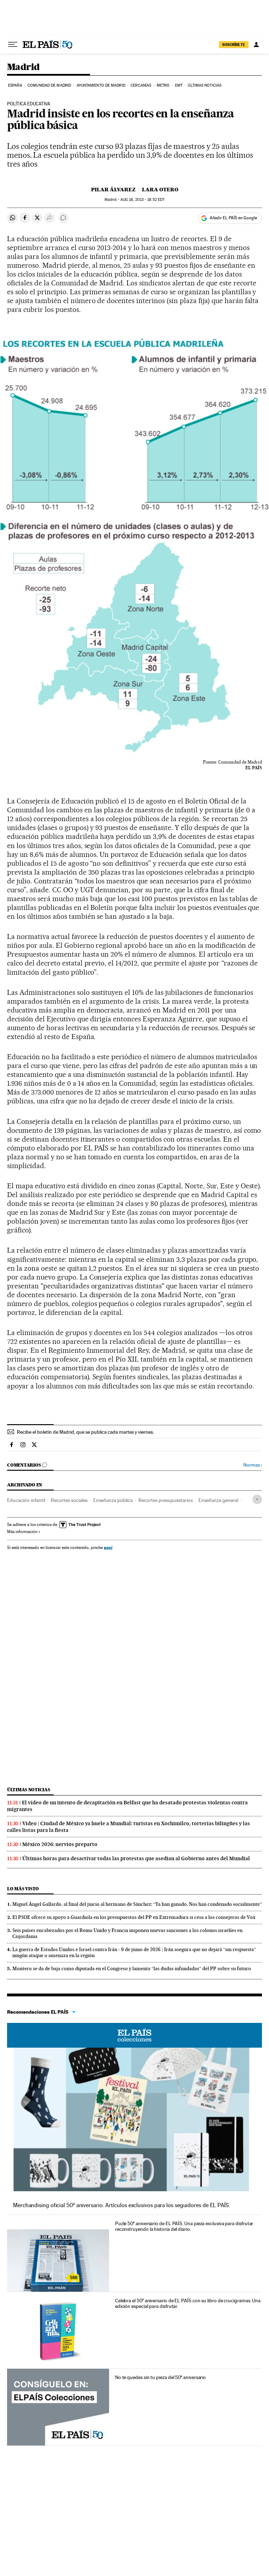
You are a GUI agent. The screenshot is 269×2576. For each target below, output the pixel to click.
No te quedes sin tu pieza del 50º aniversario (160, 2377)
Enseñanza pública (113, 1500)
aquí (108, 1547)
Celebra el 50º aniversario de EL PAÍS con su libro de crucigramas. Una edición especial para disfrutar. (188, 2303)
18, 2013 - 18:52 (142, 199)
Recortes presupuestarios (165, 1500)
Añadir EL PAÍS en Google (233, 217)
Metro (163, 85)
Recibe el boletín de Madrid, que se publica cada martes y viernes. (85, 1432)
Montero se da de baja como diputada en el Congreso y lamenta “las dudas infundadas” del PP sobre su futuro (131, 1968)
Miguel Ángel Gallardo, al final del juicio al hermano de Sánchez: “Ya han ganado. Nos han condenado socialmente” (137, 1904)
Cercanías (141, 85)
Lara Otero (160, 189)
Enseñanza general (218, 1500)
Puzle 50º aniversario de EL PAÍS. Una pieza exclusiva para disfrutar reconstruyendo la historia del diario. (184, 2226)
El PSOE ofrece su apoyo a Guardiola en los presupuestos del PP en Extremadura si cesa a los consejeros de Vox (133, 1917)
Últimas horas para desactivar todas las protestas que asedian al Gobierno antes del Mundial (136, 1858)
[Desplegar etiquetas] (257, 1499)
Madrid (23, 67)
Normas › (252, 1465)
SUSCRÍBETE (233, 44)
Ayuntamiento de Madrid (101, 85)
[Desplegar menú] (12, 44)
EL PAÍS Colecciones (134, 2035)
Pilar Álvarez (113, 189)
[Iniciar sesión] (256, 44)
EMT (179, 85)
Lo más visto (23, 1888)
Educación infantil (26, 1500)
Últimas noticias (204, 85)
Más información (24, 1531)
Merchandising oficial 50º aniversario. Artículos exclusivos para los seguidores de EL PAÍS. (121, 2205)
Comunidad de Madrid (49, 85)
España (15, 85)
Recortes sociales (69, 1500)
